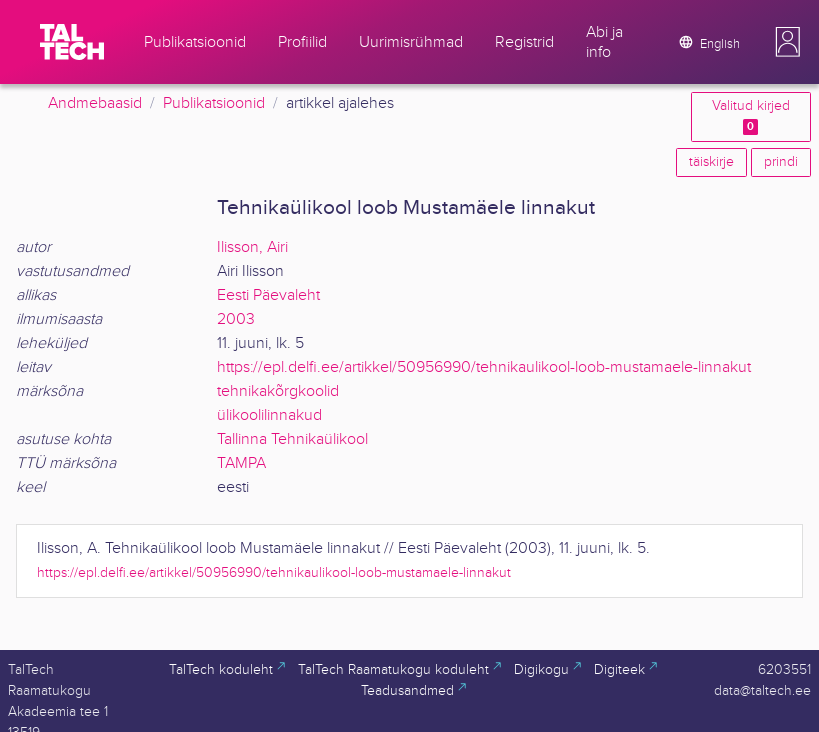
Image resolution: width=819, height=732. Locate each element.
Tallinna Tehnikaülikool (292, 439)
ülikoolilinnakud (269, 415)
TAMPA (241, 463)
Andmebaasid (95, 103)
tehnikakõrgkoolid (278, 391)
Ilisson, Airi (252, 247)
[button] (788, 42)
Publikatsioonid (214, 103)
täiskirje (711, 162)
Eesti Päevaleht (268, 295)
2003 (236, 319)
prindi (781, 162)
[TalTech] (72, 42)
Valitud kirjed (751, 116)
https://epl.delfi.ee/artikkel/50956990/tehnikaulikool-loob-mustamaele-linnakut (484, 367)
